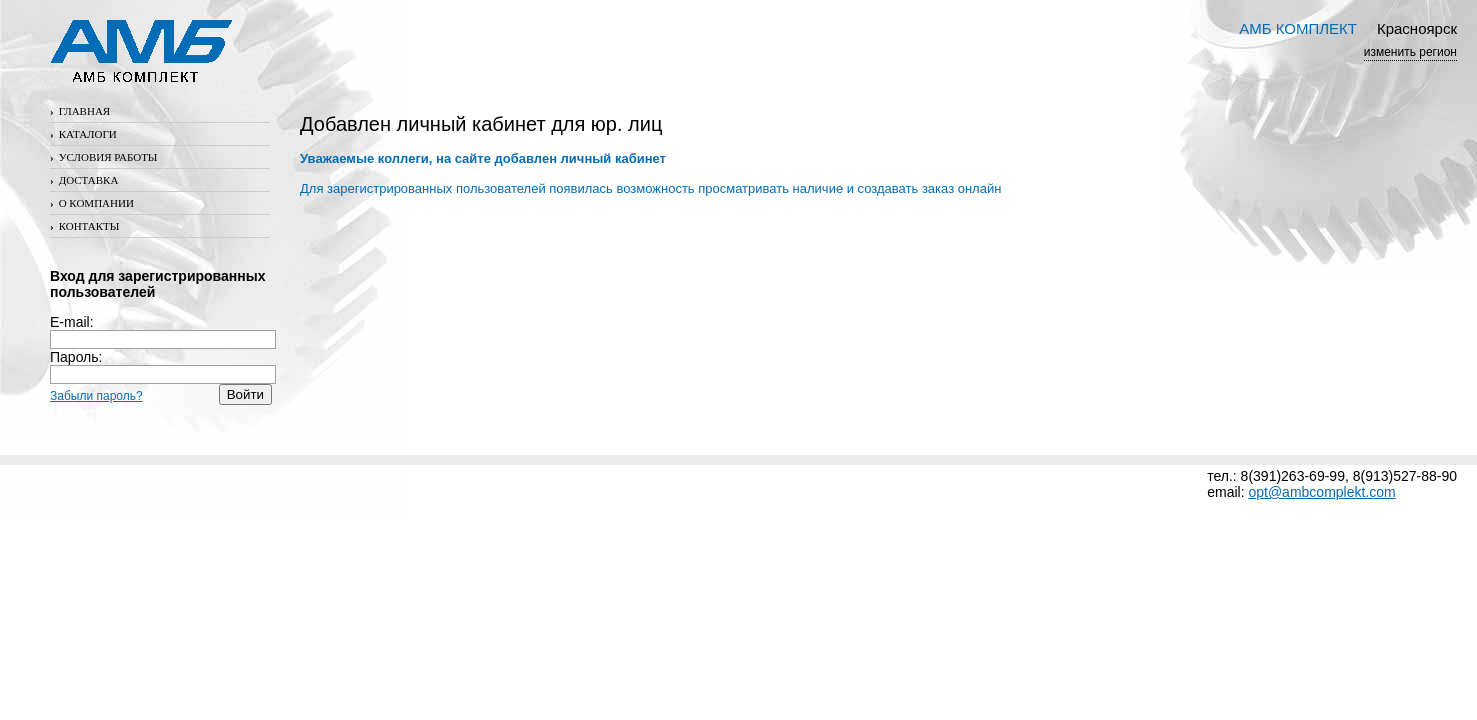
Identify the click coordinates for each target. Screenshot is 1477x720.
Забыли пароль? (96, 396)
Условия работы (103, 157)
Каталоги (83, 134)
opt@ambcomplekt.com (1321, 492)
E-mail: (163, 330)
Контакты (84, 226)
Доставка (84, 180)
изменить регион (1410, 52)
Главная (80, 111)
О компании (92, 203)
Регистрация (94, 413)
